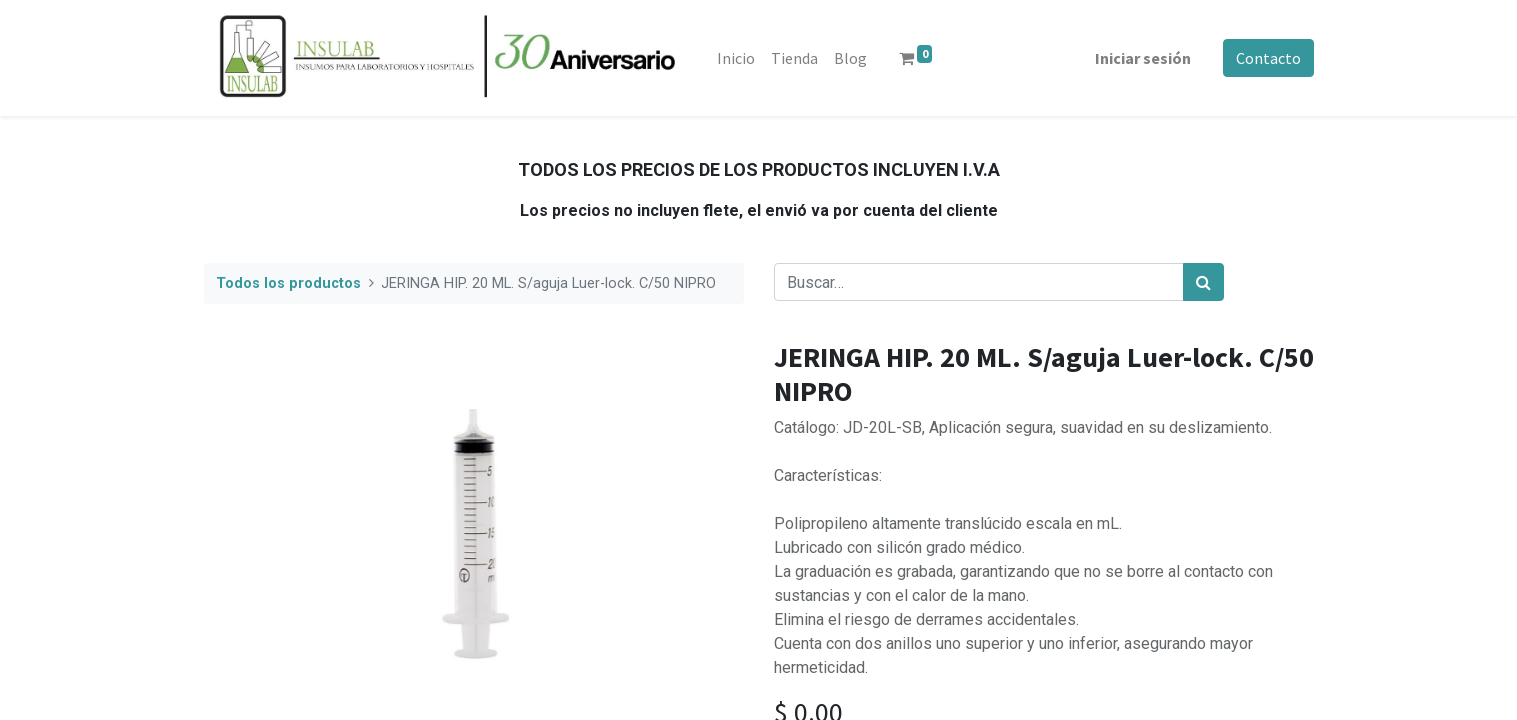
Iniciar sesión (1143, 58)
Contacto (1268, 58)
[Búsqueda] (1203, 282)
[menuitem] (736, 58)
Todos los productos (288, 283)
